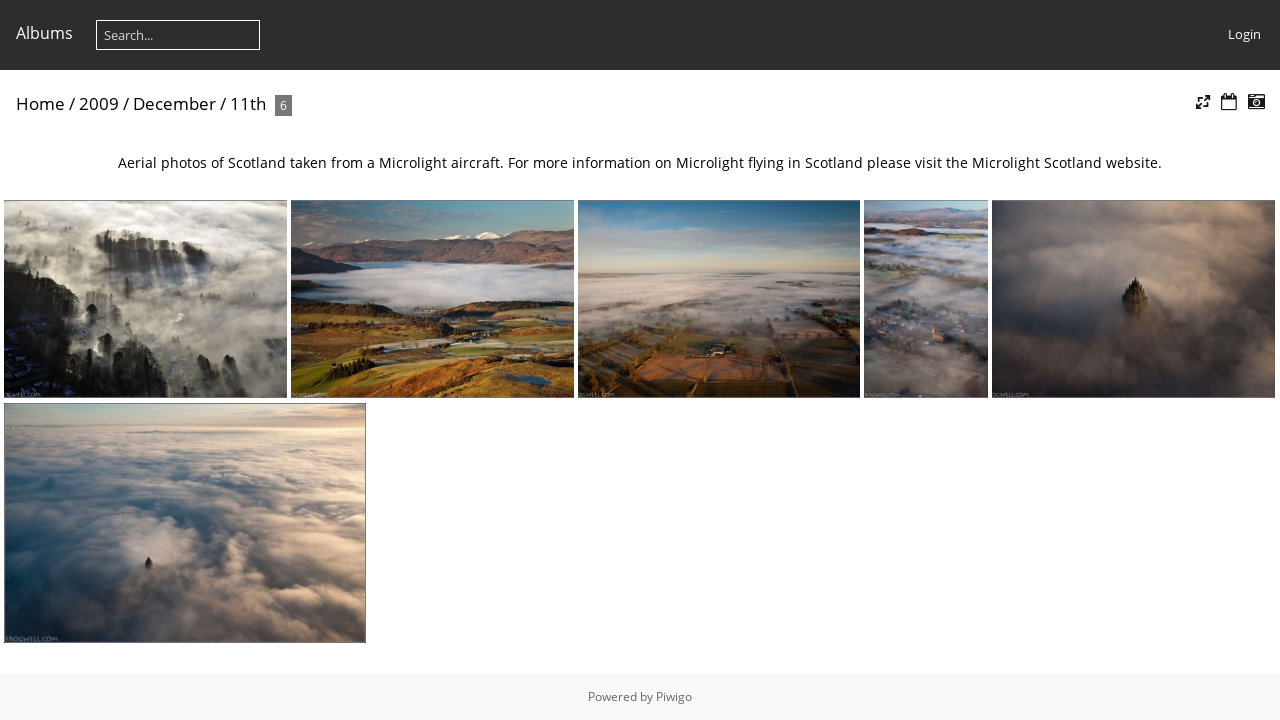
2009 (99, 103)
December (174, 103)
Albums (44, 33)
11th (248, 103)
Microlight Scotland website (1065, 162)
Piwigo (674, 696)
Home (40, 103)
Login (1244, 34)
